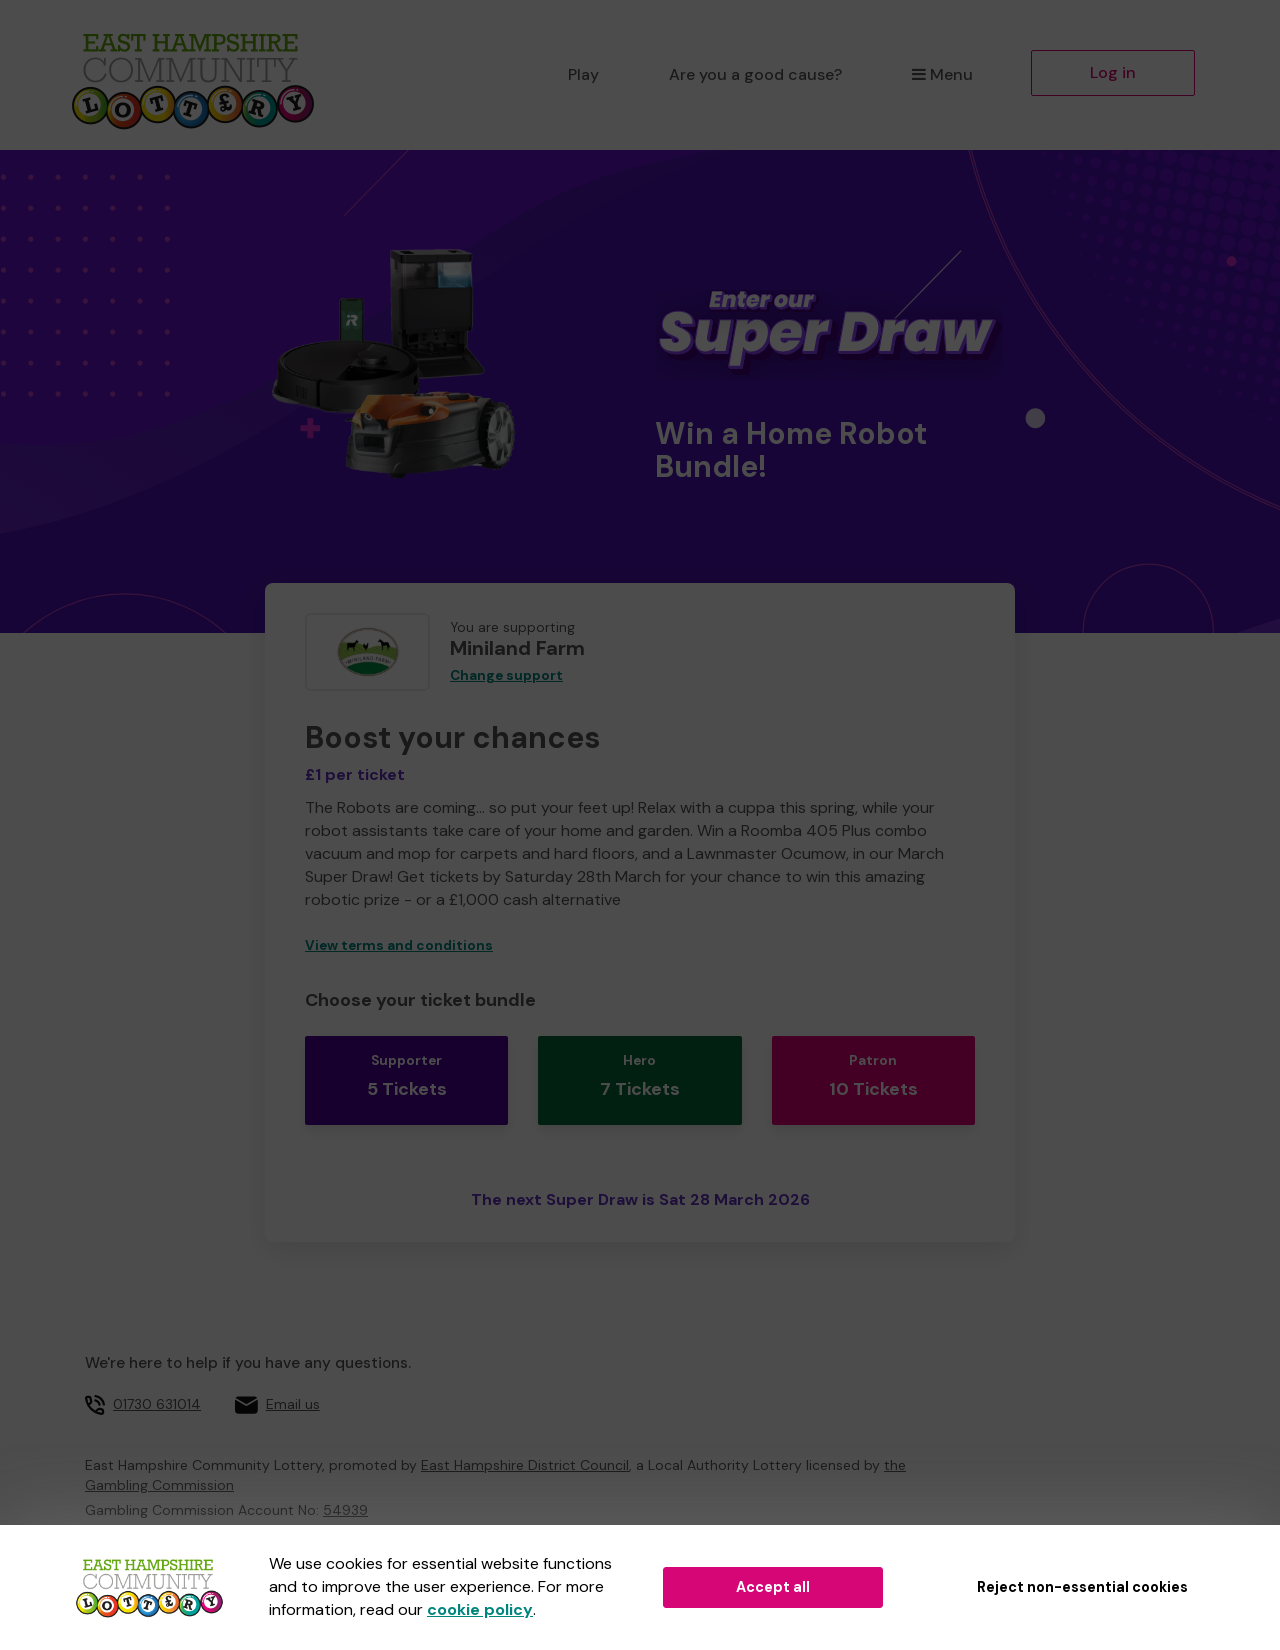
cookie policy (480, 1609)
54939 (345, 1485)
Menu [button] (942, 74)
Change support (506, 675)
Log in (1113, 72)
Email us (293, 1379)
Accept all (773, 1587)
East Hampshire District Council (525, 1440)
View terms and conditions (399, 945)
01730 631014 (157, 1379)
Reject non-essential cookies (1082, 1587)
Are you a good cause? (755, 74)
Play (583, 74)
